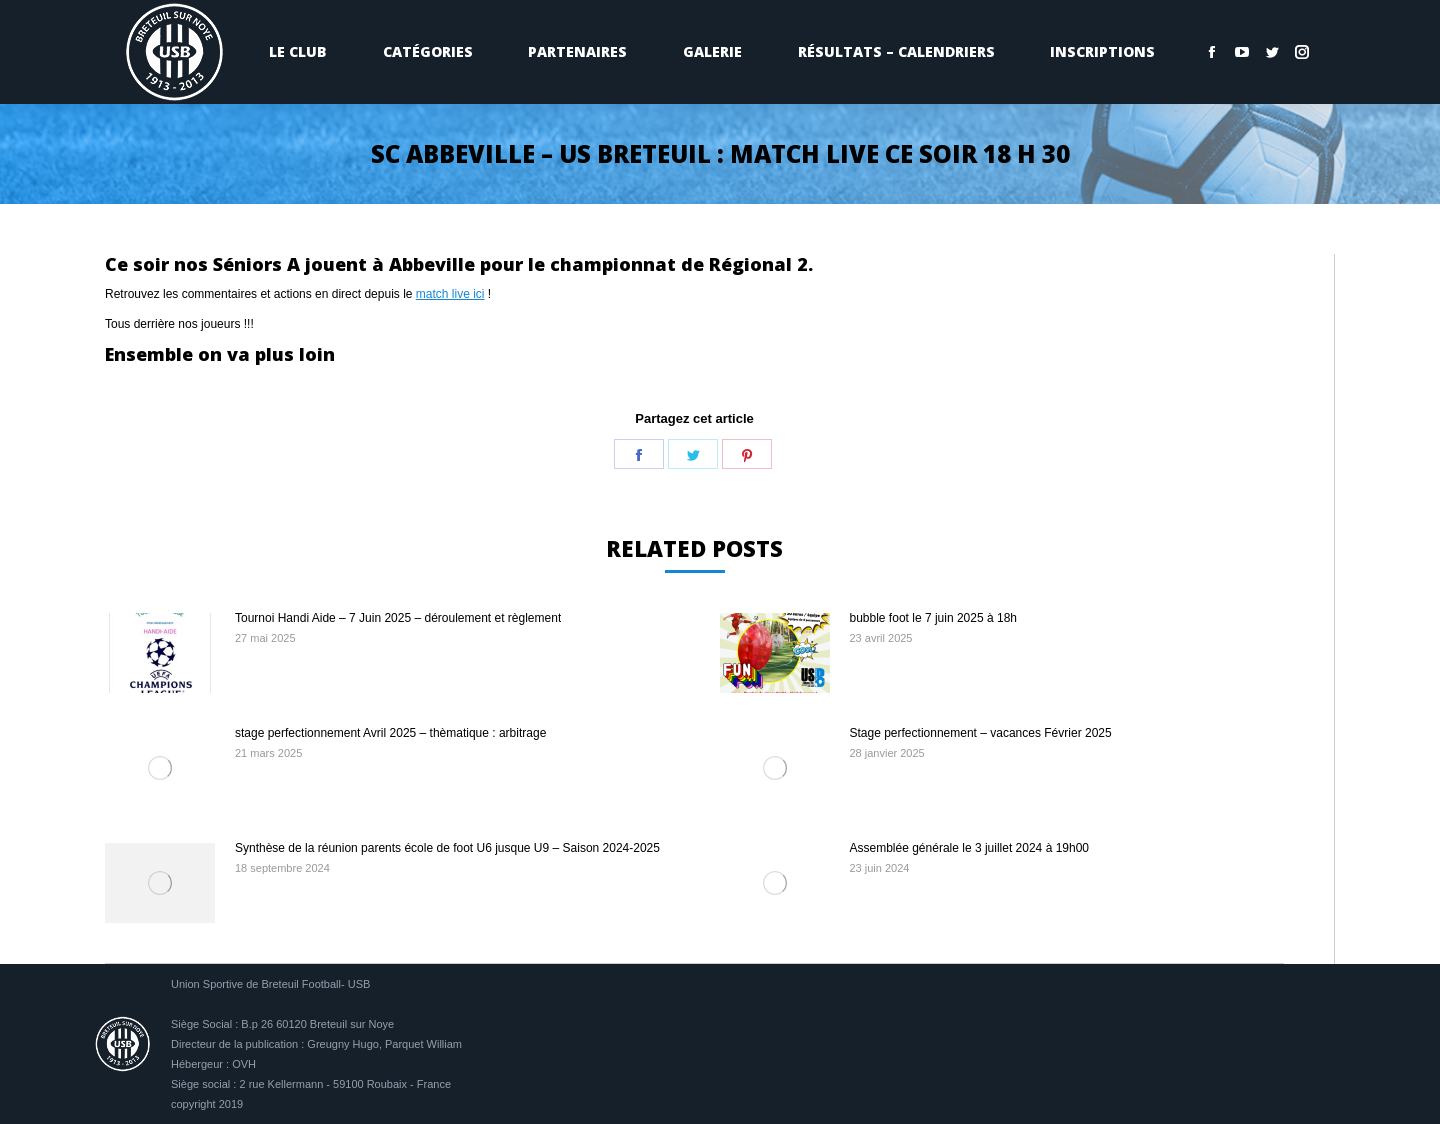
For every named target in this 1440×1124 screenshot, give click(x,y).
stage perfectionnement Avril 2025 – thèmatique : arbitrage (390, 733)
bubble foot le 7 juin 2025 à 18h (933, 618)
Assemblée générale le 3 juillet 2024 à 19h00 (970, 848)
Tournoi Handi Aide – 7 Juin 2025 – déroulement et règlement (398, 618)
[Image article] (160, 653)
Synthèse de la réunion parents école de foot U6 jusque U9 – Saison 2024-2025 (447, 848)
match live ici (450, 294)
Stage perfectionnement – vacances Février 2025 (981, 733)
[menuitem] (298, 52)
